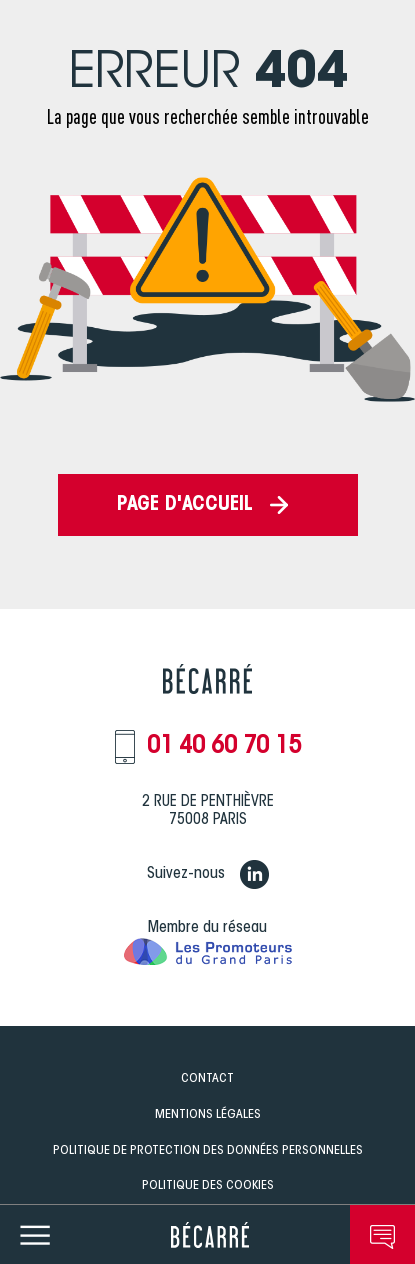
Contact (207, 1078)
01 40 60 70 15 (224, 747)
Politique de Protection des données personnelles (208, 1150)
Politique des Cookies (208, 1185)
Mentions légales (208, 1114)
